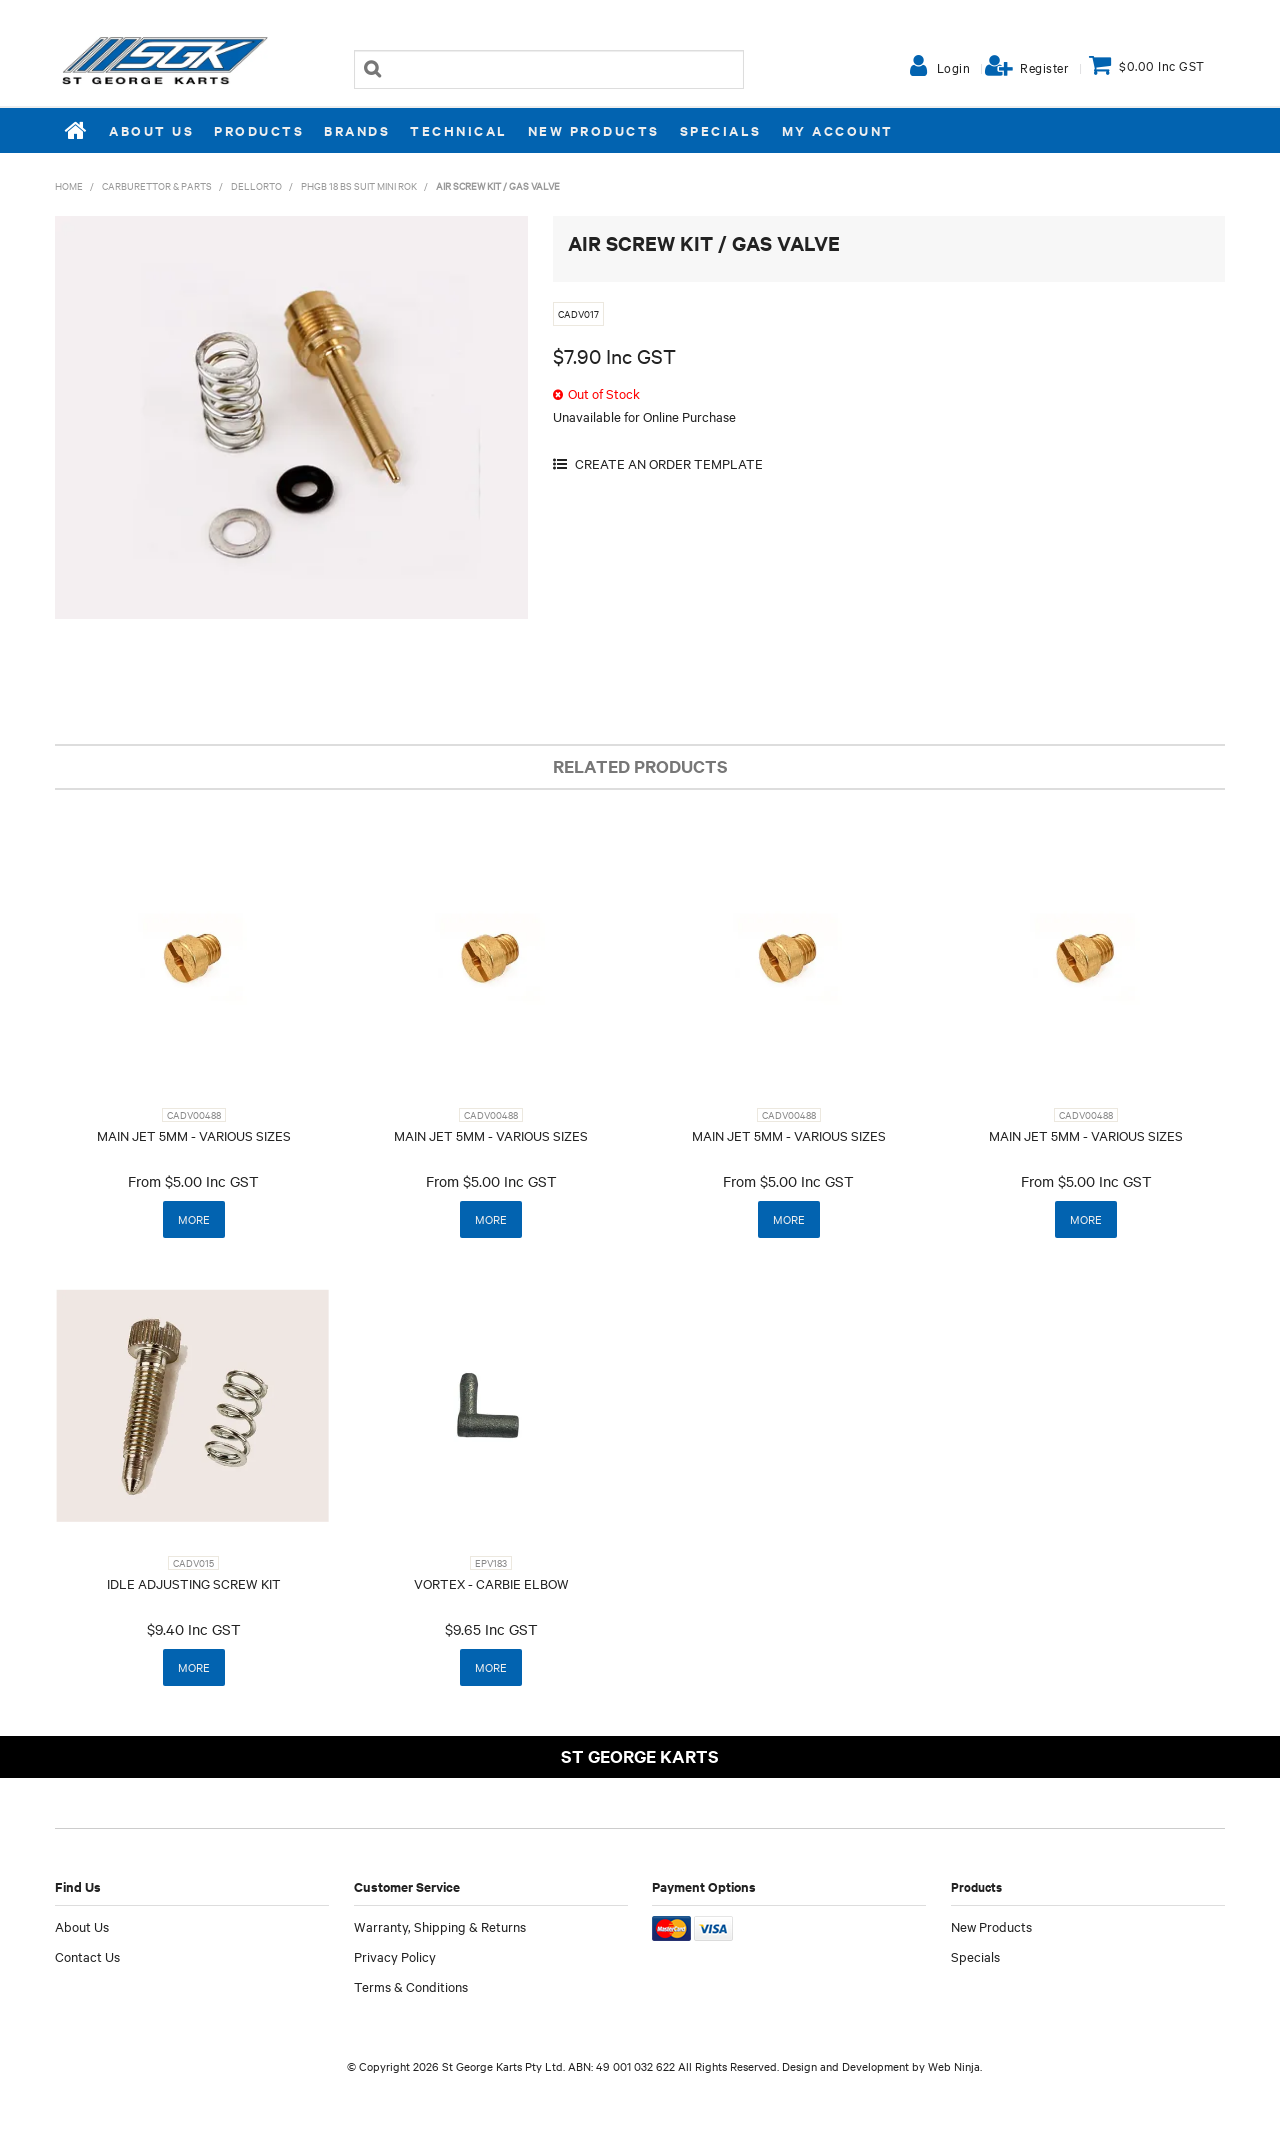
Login (954, 67)
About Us (151, 130)
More (194, 1219)
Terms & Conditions (411, 1986)
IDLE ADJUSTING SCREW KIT (194, 1583)
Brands (357, 130)
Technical (459, 130)
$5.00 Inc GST (212, 1181)
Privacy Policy (395, 1956)
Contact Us (87, 1956)
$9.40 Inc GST (194, 1629)
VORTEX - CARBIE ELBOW (491, 1583)
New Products (594, 130)
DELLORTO (256, 185)
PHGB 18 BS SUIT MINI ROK (359, 185)
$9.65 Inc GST (491, 1629)
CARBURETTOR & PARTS (157, 185)
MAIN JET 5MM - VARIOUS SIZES (194, 1135)
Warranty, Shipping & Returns (440, 1926)
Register (1044, 67)
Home (77, 130)
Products (259, 130)
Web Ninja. (955, 2066)
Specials (721, 130)
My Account (838, 130)
